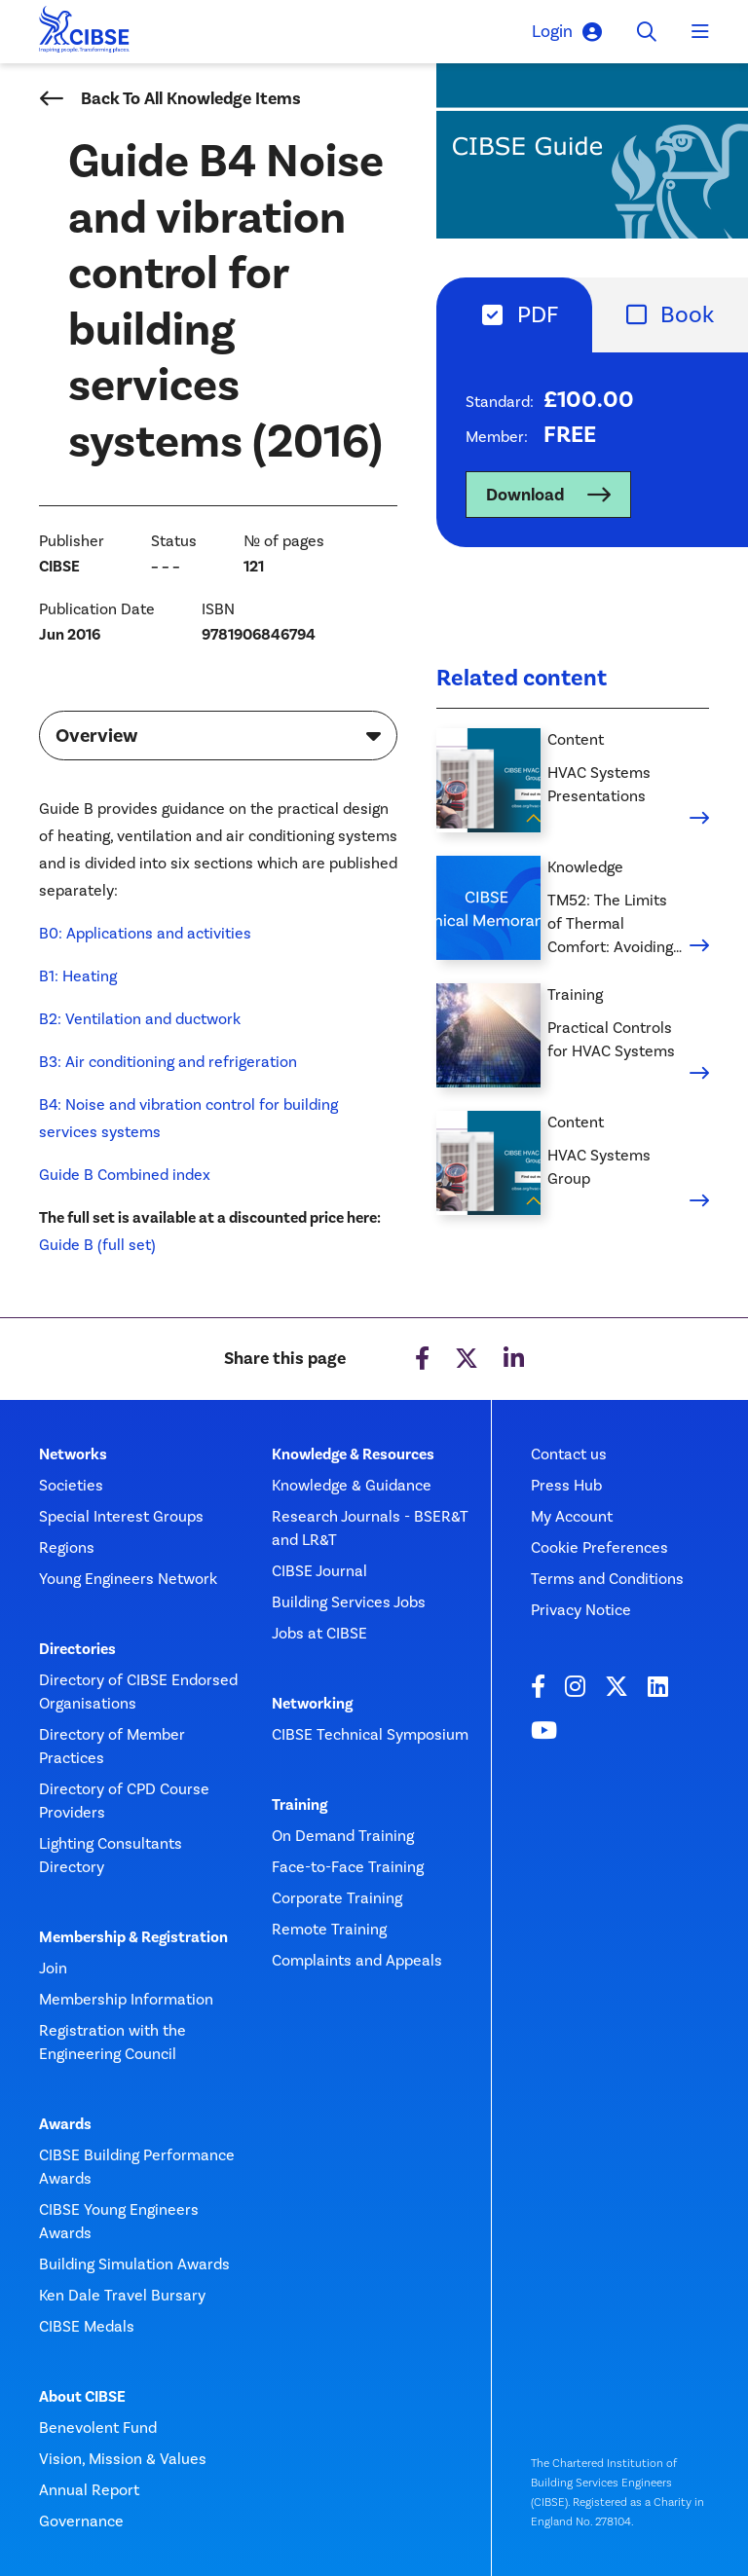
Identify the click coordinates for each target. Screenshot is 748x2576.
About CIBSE (82, 2397)
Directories (77, 1649)
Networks (73, 1454)
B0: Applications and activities (145, 933)
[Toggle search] (646, 32)
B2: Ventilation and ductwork (140, 1019)
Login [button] (567, 31)
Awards (65, 2124)
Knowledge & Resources (353, 1454)
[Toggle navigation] (700, 32)
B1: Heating (78, 976)
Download (525, 494)
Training (299, 1805)
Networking (312, 1703)
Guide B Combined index (124, 1174)
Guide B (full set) (97, 1244)
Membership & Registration (133, 1937)
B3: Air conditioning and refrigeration (168, 1061)
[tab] (514, 314)
